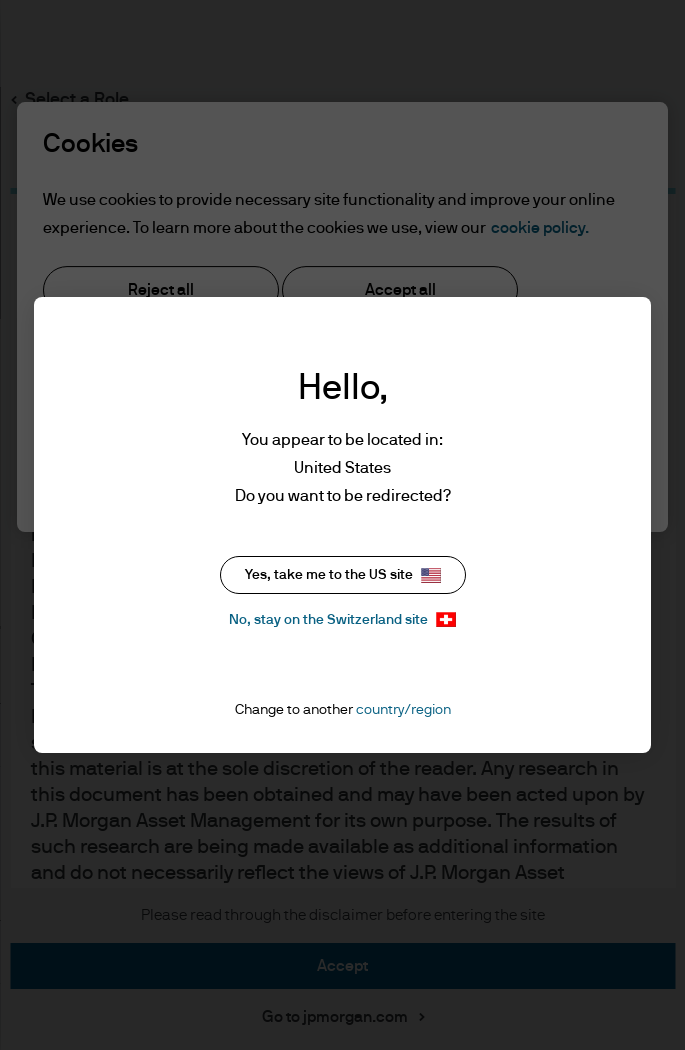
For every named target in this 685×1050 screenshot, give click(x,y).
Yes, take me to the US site (343, 575)
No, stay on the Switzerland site (342, 619)
